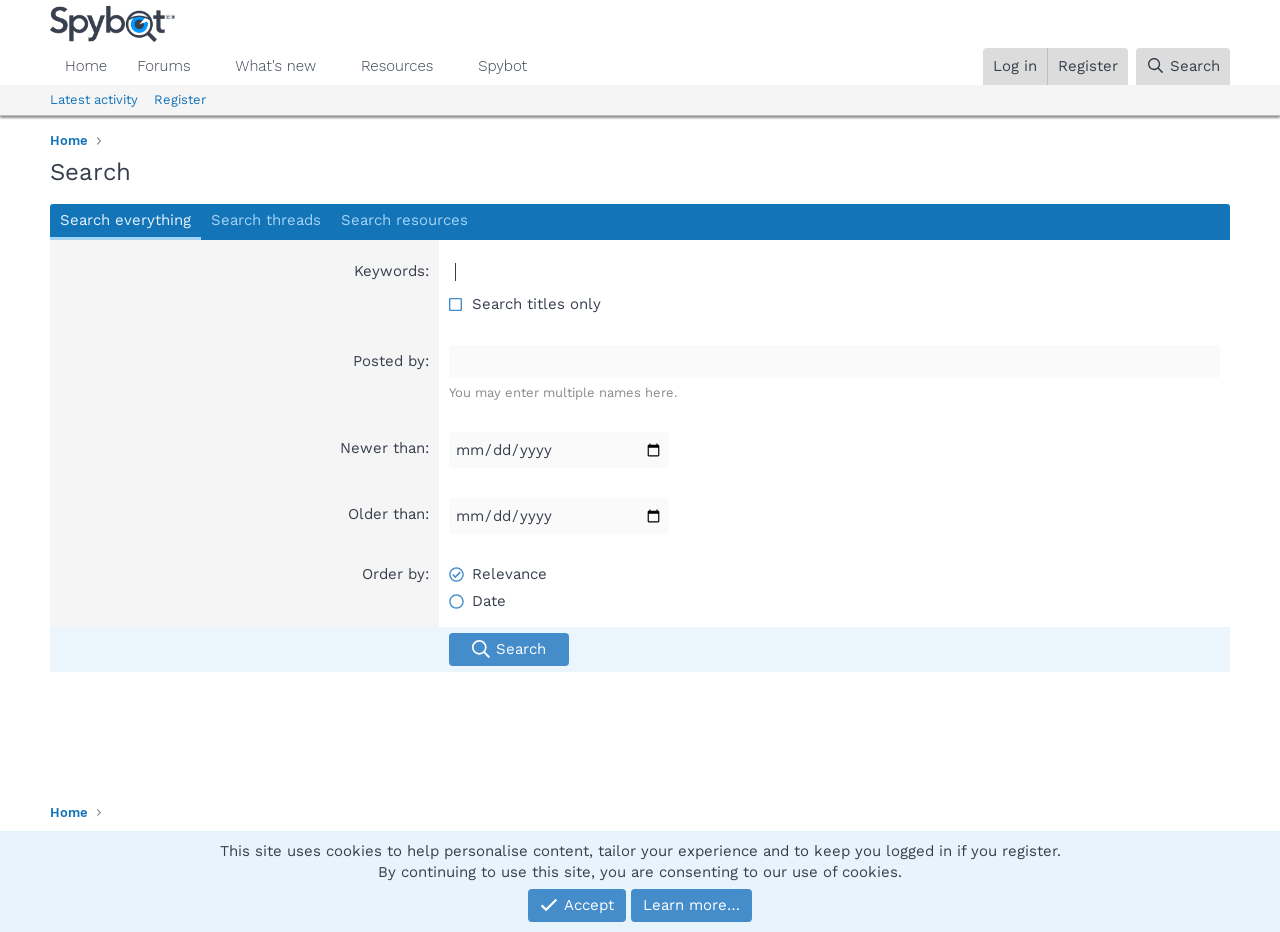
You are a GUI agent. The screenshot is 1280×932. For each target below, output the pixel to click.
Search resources (404, 220)
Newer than (382, 448)
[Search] (1183, 66)
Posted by (389, 361)
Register (180, 99)
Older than (386, 514)
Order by (393, 574)
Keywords (389, 271)
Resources (397, 66)
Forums (163, 66)
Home (86, 66)
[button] (206, 66)
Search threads (266, 220)
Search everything (125, 220)
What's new (275, 66)
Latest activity (94, 99)
